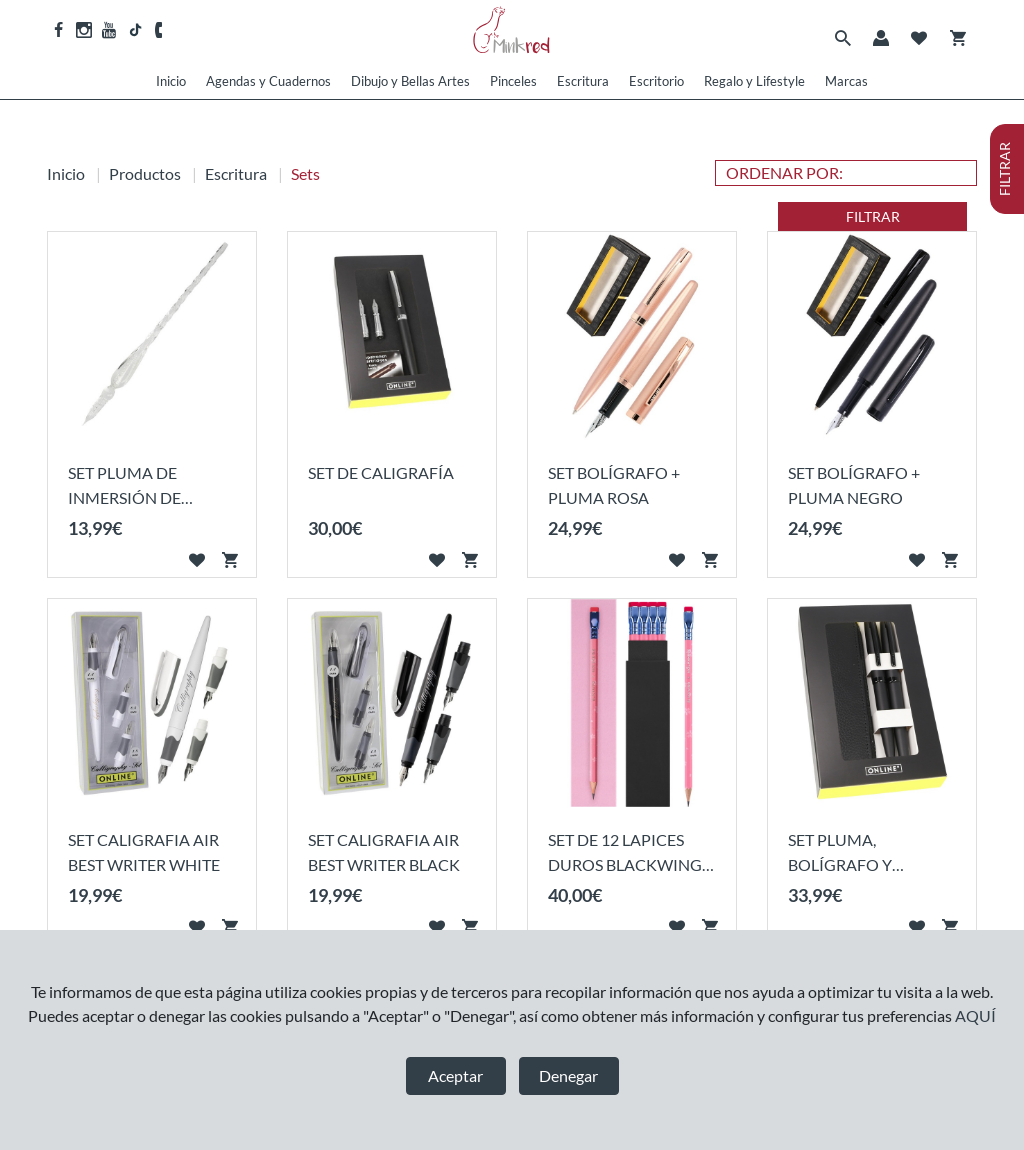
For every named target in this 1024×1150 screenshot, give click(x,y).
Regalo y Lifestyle (754, 81)
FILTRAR (873, 216)
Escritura (583, 81)
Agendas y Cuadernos (268, 81)
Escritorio (656, 81)
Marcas (846, 81)
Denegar (568, 1075)
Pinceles (513, 81)
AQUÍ (975, 1015)
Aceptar (455, 1075)
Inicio (171, 81)
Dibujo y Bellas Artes (410, 81)
